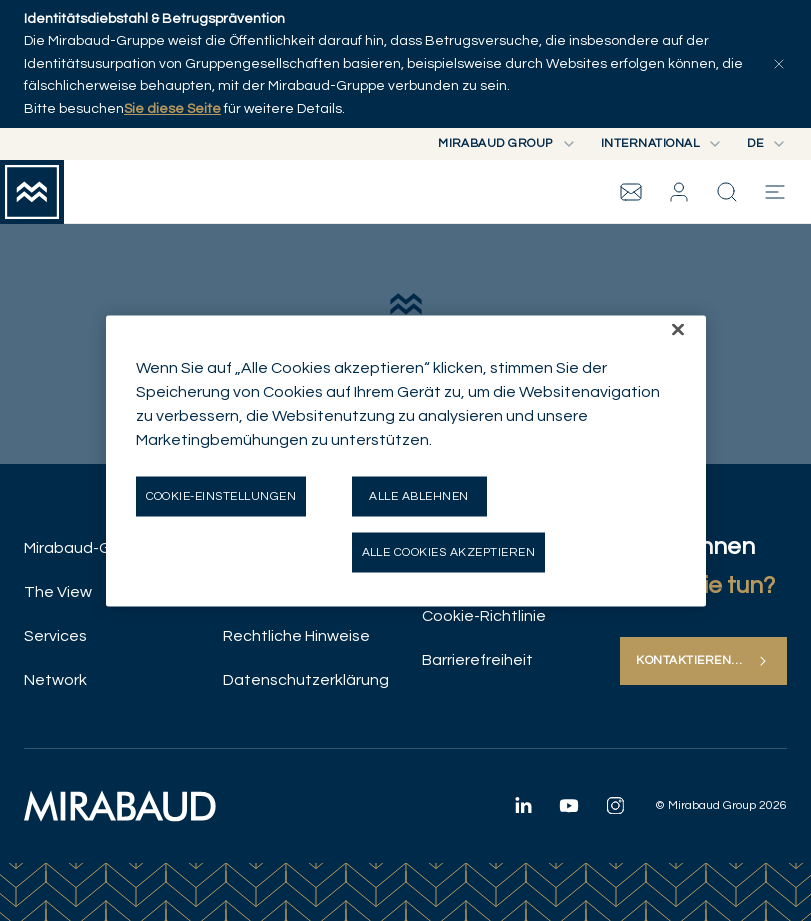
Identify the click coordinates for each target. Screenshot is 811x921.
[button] (679, 192)
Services (55, 636)
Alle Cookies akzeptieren (449, 551)
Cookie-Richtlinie (484, 616)
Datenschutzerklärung (306, 680)
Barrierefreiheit (477, 660)
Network (55, 680)
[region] (406, 460)
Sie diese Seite (172, 109)
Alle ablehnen (418, 495)
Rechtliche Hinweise (296, 636)
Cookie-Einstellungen (221, 495)
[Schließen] (678, 329)
